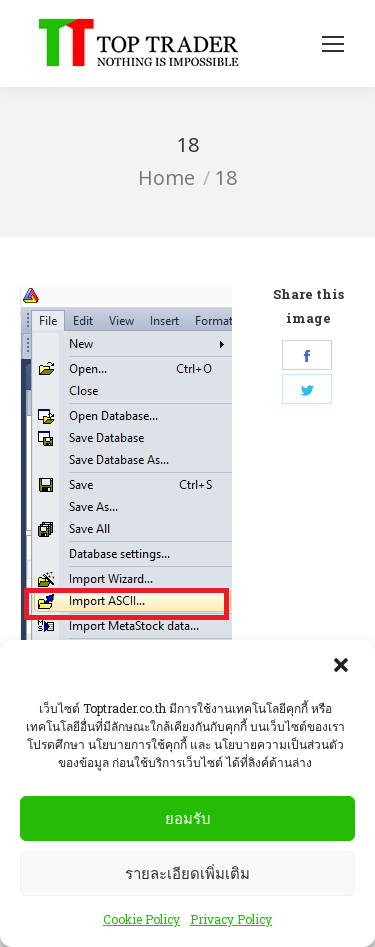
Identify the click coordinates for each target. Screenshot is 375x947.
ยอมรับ (188, 819)
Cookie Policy (141, 921)
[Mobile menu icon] (333, 44)
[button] (343, 669)
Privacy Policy (231, 921)
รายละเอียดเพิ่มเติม (187, 874)
